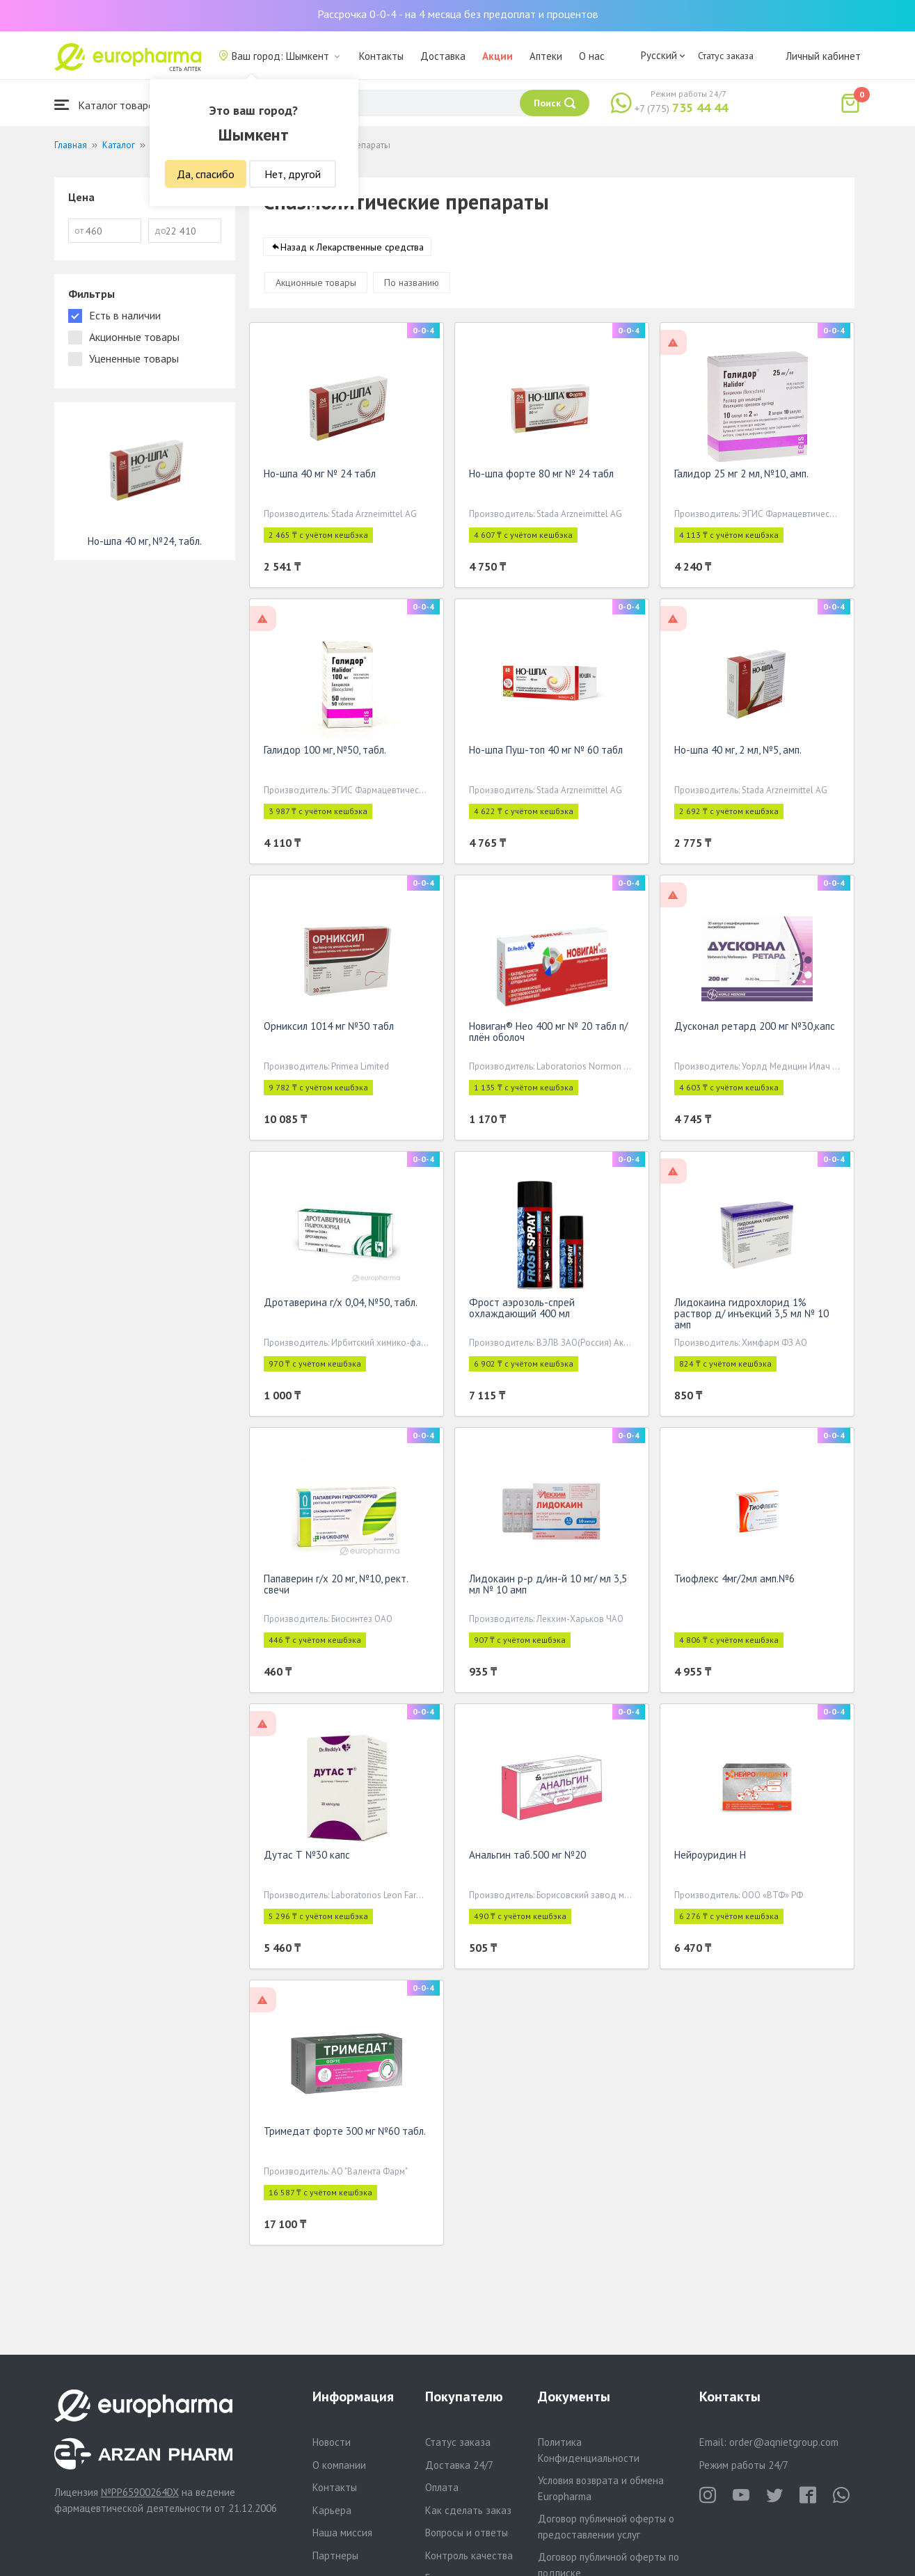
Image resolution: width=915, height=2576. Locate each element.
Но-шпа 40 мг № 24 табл (320, 476)
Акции (497, 56)
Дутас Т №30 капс (307, 1857)
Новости (331, 2442)
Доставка (443, 56)
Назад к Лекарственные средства (352, 250)
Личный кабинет (823, 56)
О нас (592, 56)
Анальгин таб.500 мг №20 (527, 1857)
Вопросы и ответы (466, 2532)
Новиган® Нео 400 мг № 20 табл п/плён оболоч (548, 1034)
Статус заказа (726, 55)
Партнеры (335, 2555)
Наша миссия (342, 2532)
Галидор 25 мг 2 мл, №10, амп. (741, 476)
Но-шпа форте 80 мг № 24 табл (541, 476)
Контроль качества (469, 2555)
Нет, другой (292, 174)
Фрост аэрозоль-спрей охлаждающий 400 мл (522, 1310)
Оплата (442, 2487)
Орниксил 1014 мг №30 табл (329, 1028)
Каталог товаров (107, 104)
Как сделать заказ (468, 2510)
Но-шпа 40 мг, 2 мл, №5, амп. (738, 752)
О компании (339, 2465)
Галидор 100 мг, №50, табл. (325, 752)
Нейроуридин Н (710, 1857)
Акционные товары (316, 285)
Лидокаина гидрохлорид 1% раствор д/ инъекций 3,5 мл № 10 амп (751, 1316)
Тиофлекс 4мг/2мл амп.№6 (734, 1581)
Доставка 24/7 (459, 2465)
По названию (411, 285)
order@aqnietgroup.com (783, 2442)
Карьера (331, 2510)
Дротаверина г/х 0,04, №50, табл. (340, 1305)
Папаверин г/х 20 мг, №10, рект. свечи (336, 1587)
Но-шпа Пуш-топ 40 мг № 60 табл (546, 752)
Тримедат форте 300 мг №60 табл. (345, 2133)
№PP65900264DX (140, 2492)
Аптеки (546, 56)
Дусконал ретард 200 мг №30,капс (754, 1028)
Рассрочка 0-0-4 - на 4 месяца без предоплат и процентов (457, 14)
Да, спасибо (205, 174)
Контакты (381, 56)
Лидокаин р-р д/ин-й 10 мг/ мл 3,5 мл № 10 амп (548, 1587)
